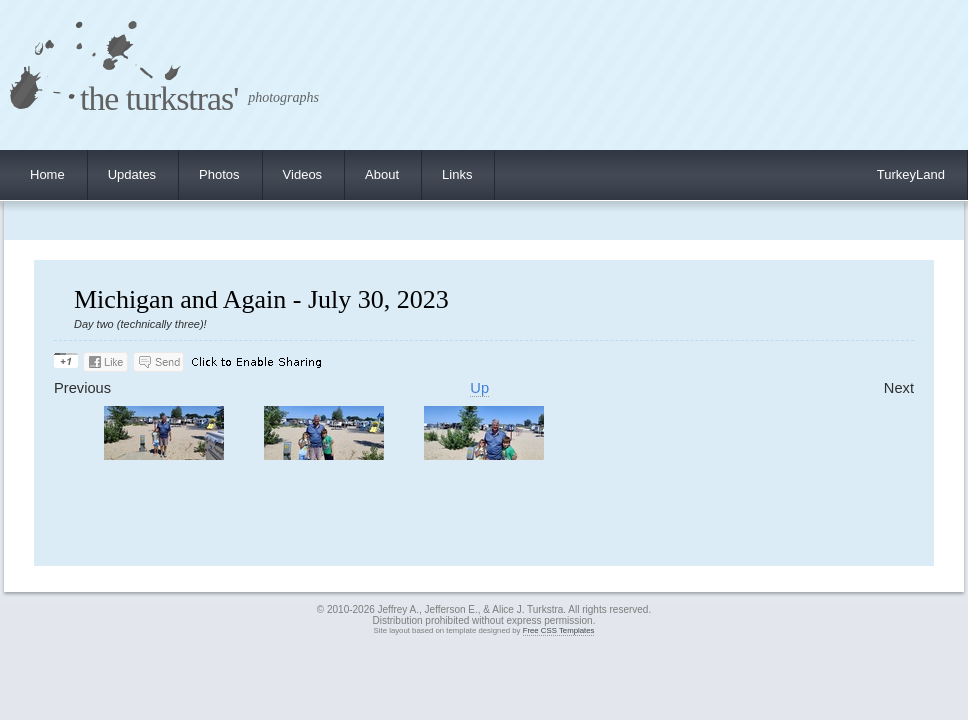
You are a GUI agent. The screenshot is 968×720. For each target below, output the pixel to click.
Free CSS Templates (559, 630)
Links (457, 174)
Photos (219, 174)
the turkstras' (159, 98)
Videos (303, 174)
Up (479, 388)
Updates (132, 174)
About (382, 174)
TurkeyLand (911, 174)
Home (47, 174)
